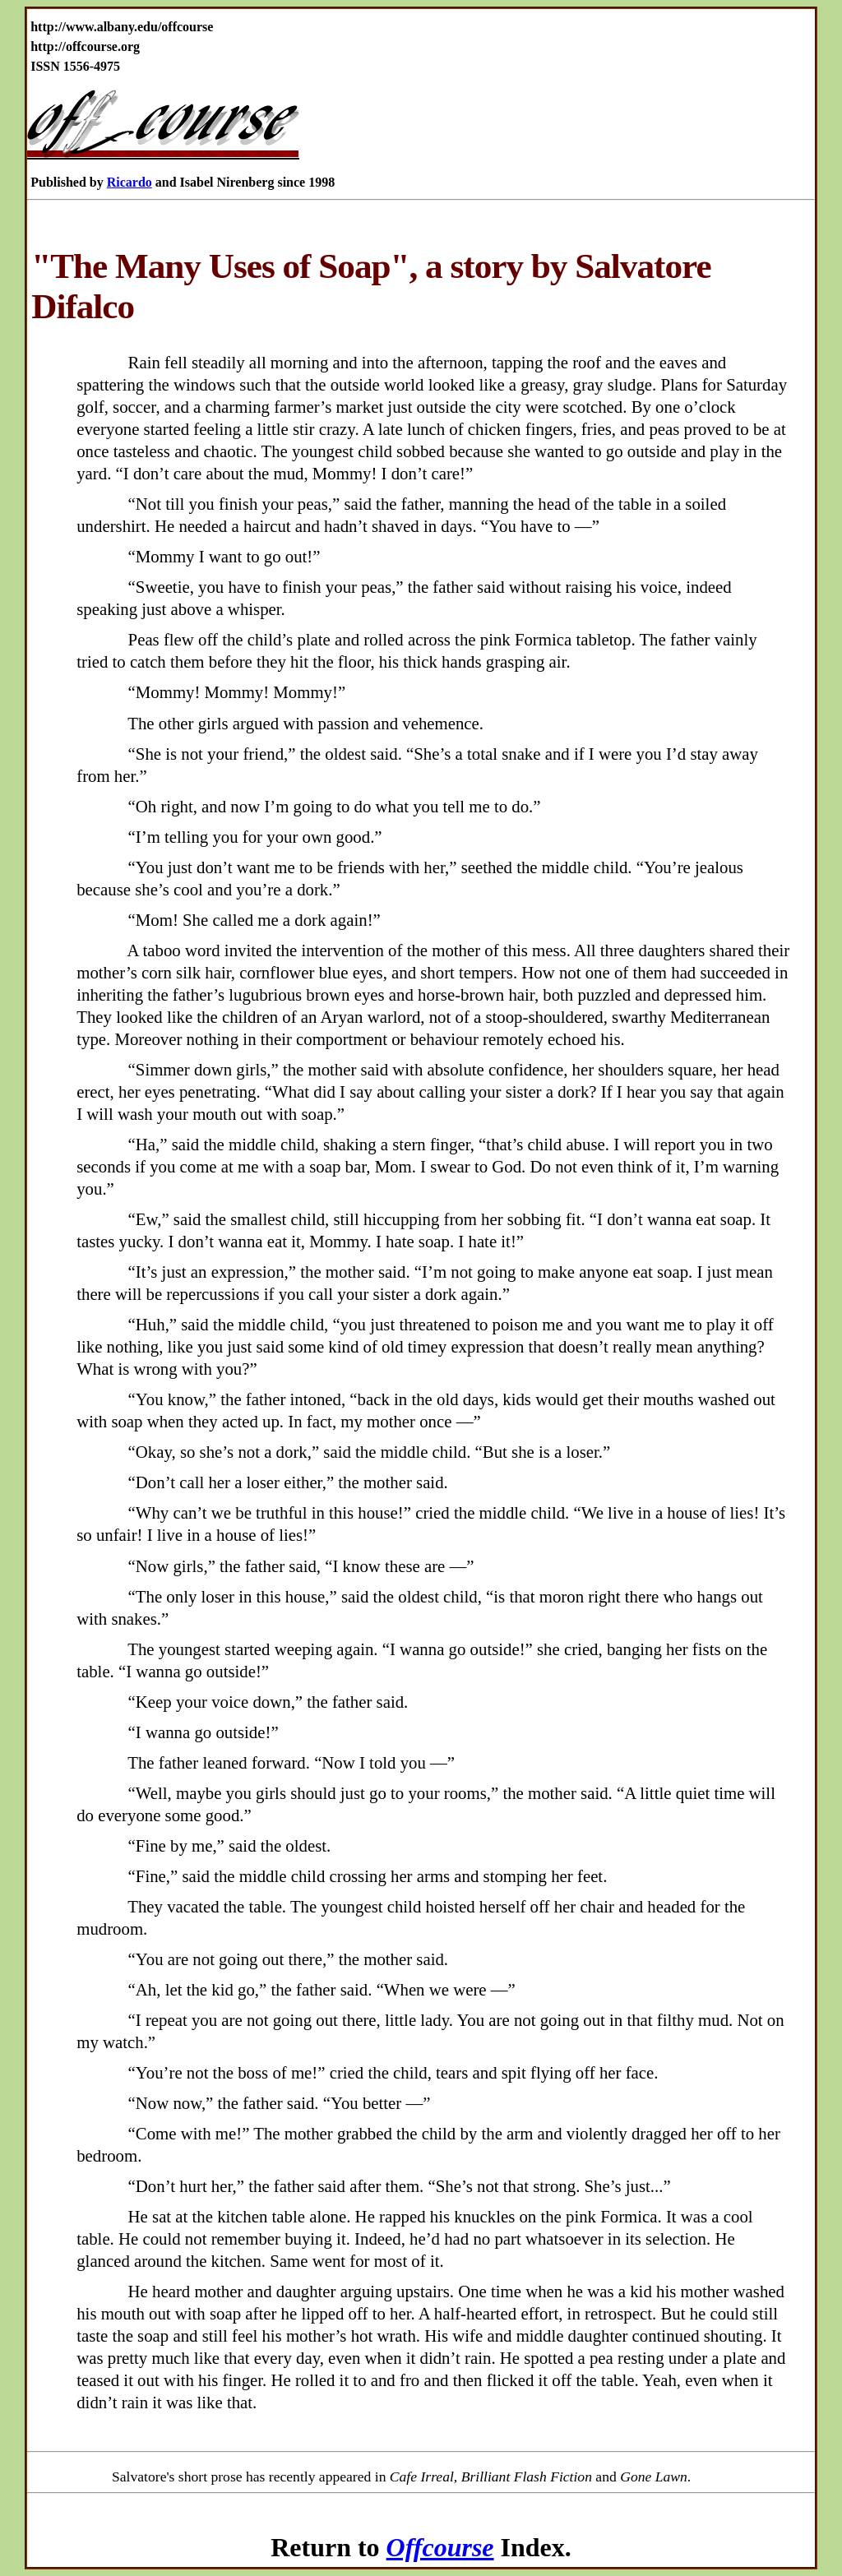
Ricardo (129, 182)
